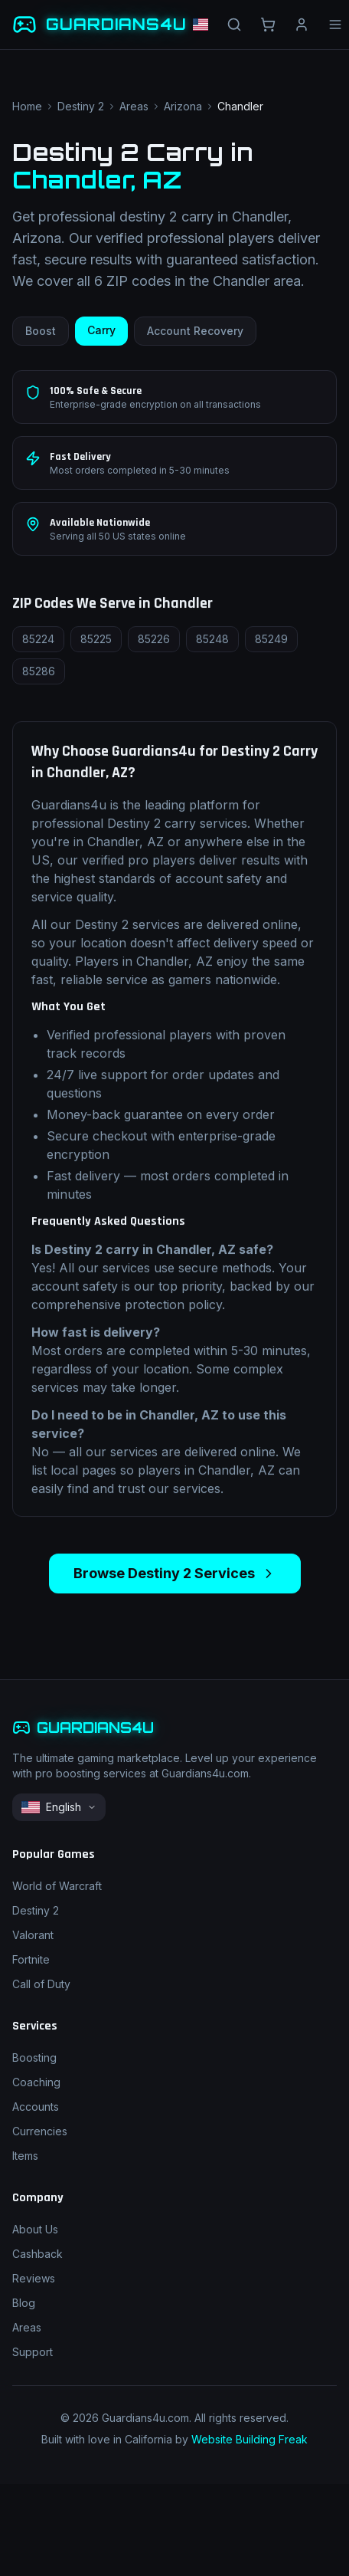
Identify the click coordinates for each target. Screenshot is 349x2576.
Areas (133, 106)
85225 (96, 638)
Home (27, 106)
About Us (35, 2229)
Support (32, 2351)
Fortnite (31, 1959)
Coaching (36, 2082)
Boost (40, 330)
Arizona (183, 106)
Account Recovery (195, 330)
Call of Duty (41, 1983)
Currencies (39, 2131)
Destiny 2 (80, 106)
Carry (101, 329)
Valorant (33, 1934)
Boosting (34, 2057)
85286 (38, 671)
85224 (38, 638)
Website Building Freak (249, 2439)
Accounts (35, 2106)
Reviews (33, 2278)
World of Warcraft (57, 1885)
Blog (23, 2302)
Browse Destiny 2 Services (174, 1573)
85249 (271, 638)
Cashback (37, 2253)
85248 (212, 638)
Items (25, 2155)
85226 (154, 638)
